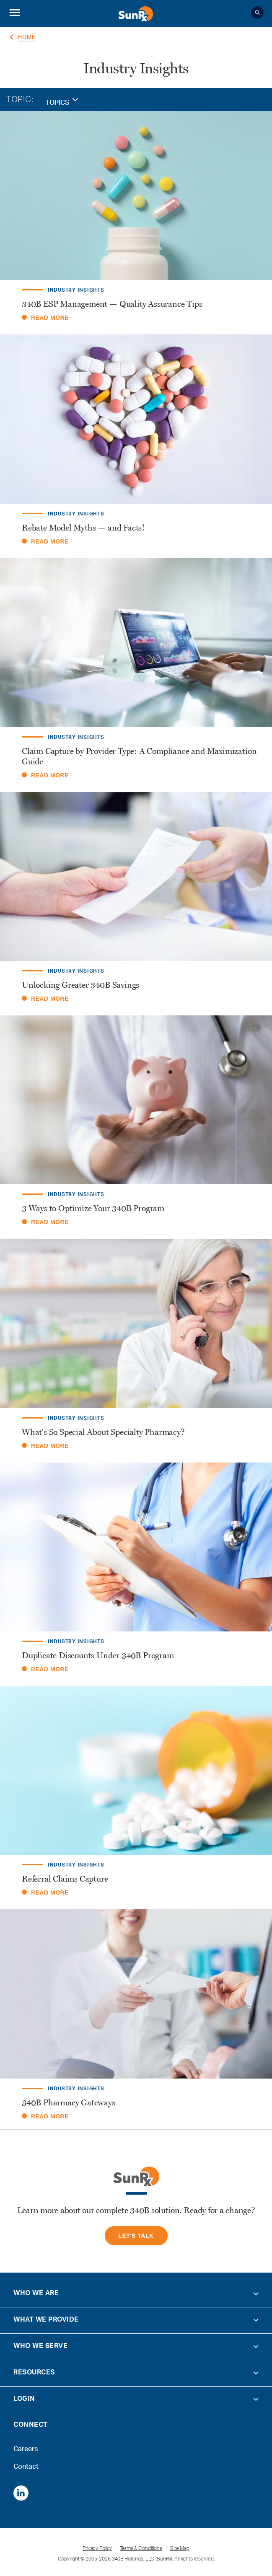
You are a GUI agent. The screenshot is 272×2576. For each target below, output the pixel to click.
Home (27, 38)
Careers (25, 2447)
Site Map (179, 2548)
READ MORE (45, 317)
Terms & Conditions (141, 2548)
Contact (25, 2464)
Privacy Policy (97, 2548)
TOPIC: (19, 100)
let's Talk (135, 2235)
